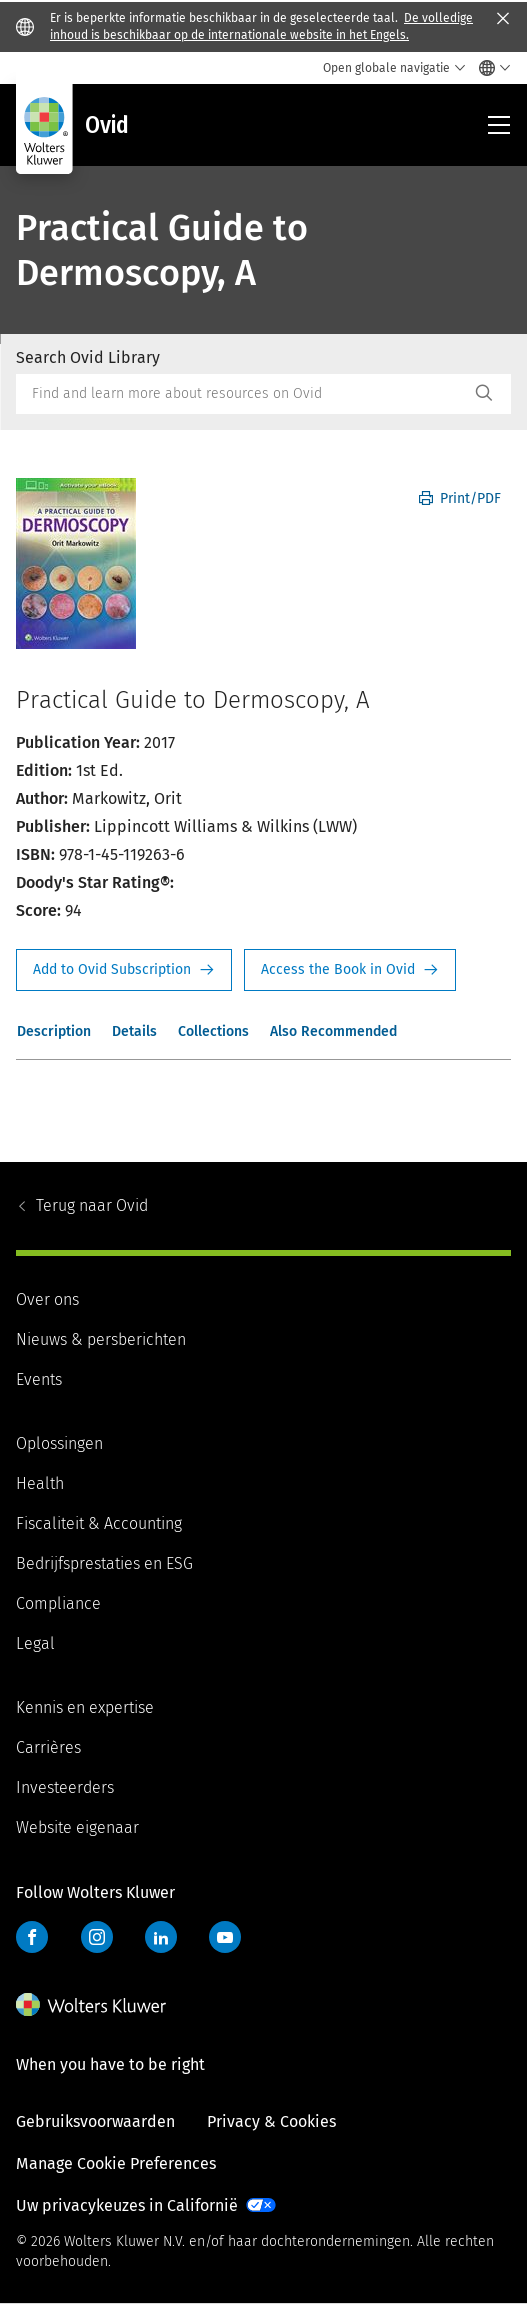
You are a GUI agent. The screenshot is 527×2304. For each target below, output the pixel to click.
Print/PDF (460, 498)
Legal (35, 1643)
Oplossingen (59, 1443)
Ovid (92, 1205)
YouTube (225, 1937)
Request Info (124, 970)
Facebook (32, 1937)
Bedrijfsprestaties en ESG (104, 1563)
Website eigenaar (77, 1827)
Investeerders (65, 1787)
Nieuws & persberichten (101, 1339)
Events (39, 1379)
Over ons (47, 1299)
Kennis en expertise (85, 1707)
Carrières (48, 1747)
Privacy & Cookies (271, 2121)
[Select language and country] (489, 68)
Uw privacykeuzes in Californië (127, 2205)
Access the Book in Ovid (350, 970)
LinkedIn (161, 1937)
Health (40, 1483)
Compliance (58, 1603)
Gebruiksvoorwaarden (95, 2121)
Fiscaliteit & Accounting (99, 1523)
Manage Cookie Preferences (116, 2163)
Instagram (97, 1937)
